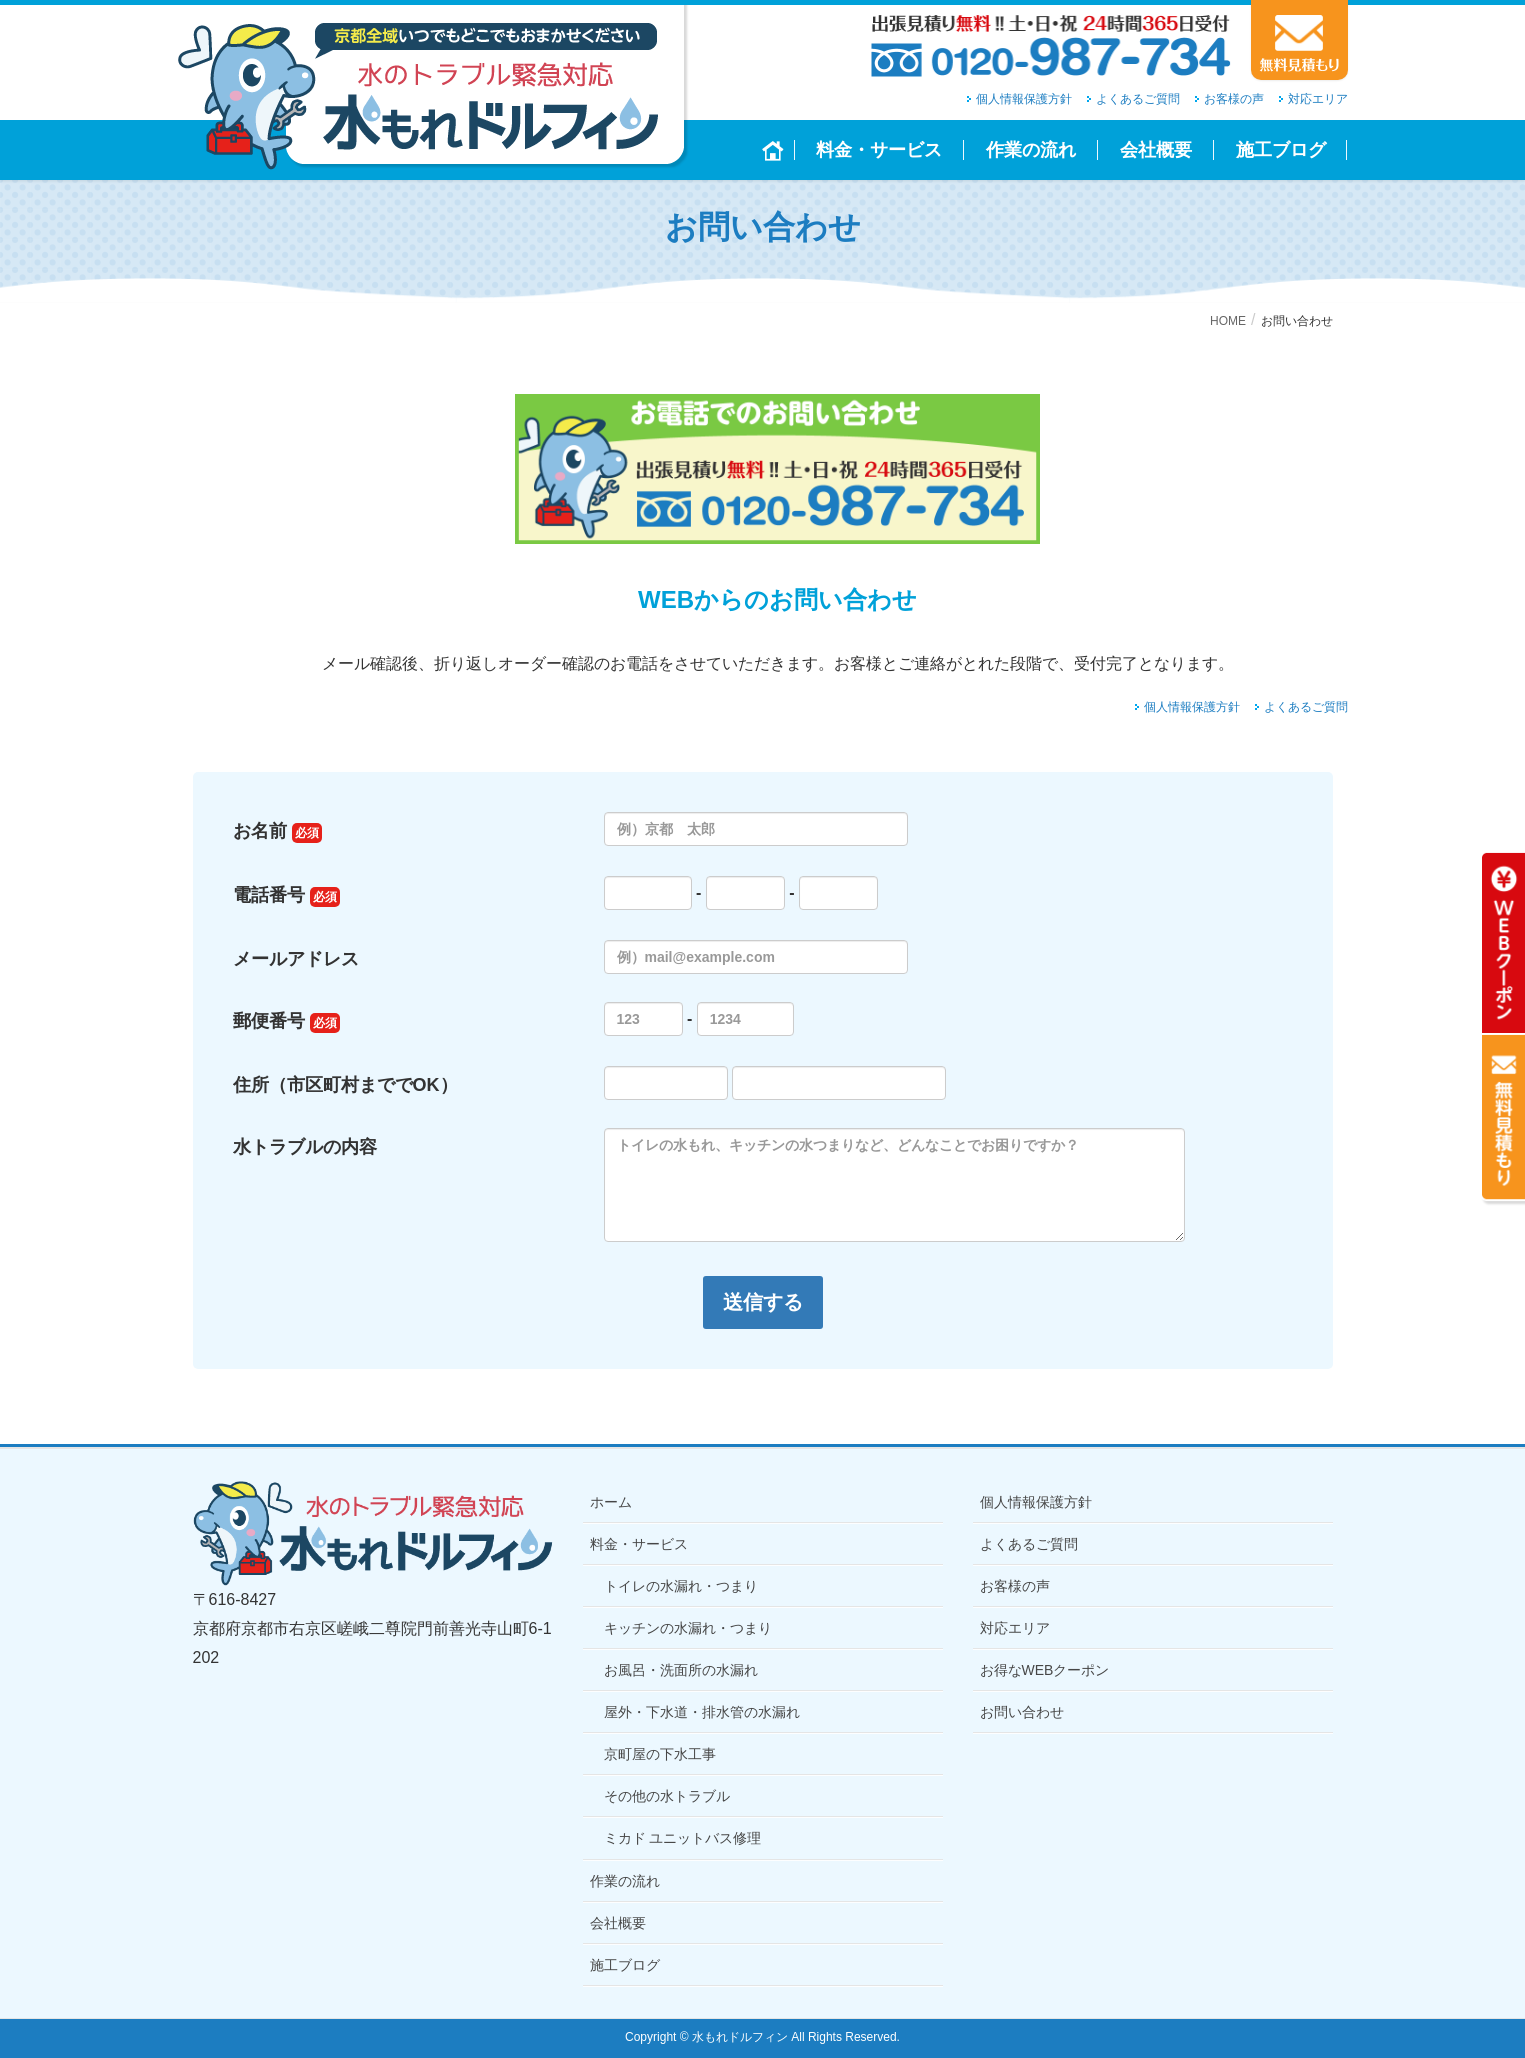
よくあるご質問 (1138, 99)
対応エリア (1318, 99)
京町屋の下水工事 (660, 1754)
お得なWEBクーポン (1045, 1670)
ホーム (611, 1502)
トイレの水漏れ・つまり (681, 1586)
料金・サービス (639, 1544)
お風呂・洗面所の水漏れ (681, 1670)
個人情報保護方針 (1024, 99)
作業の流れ (625, 1881)
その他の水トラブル (667, 1796)
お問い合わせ (1022, 1712)
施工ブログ (625, 1965)
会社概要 (618, 1923)
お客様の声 (1234, 99)
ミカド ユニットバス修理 (683, 1838)
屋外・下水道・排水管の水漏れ (702, 1712)
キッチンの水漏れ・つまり (688, 1628)
